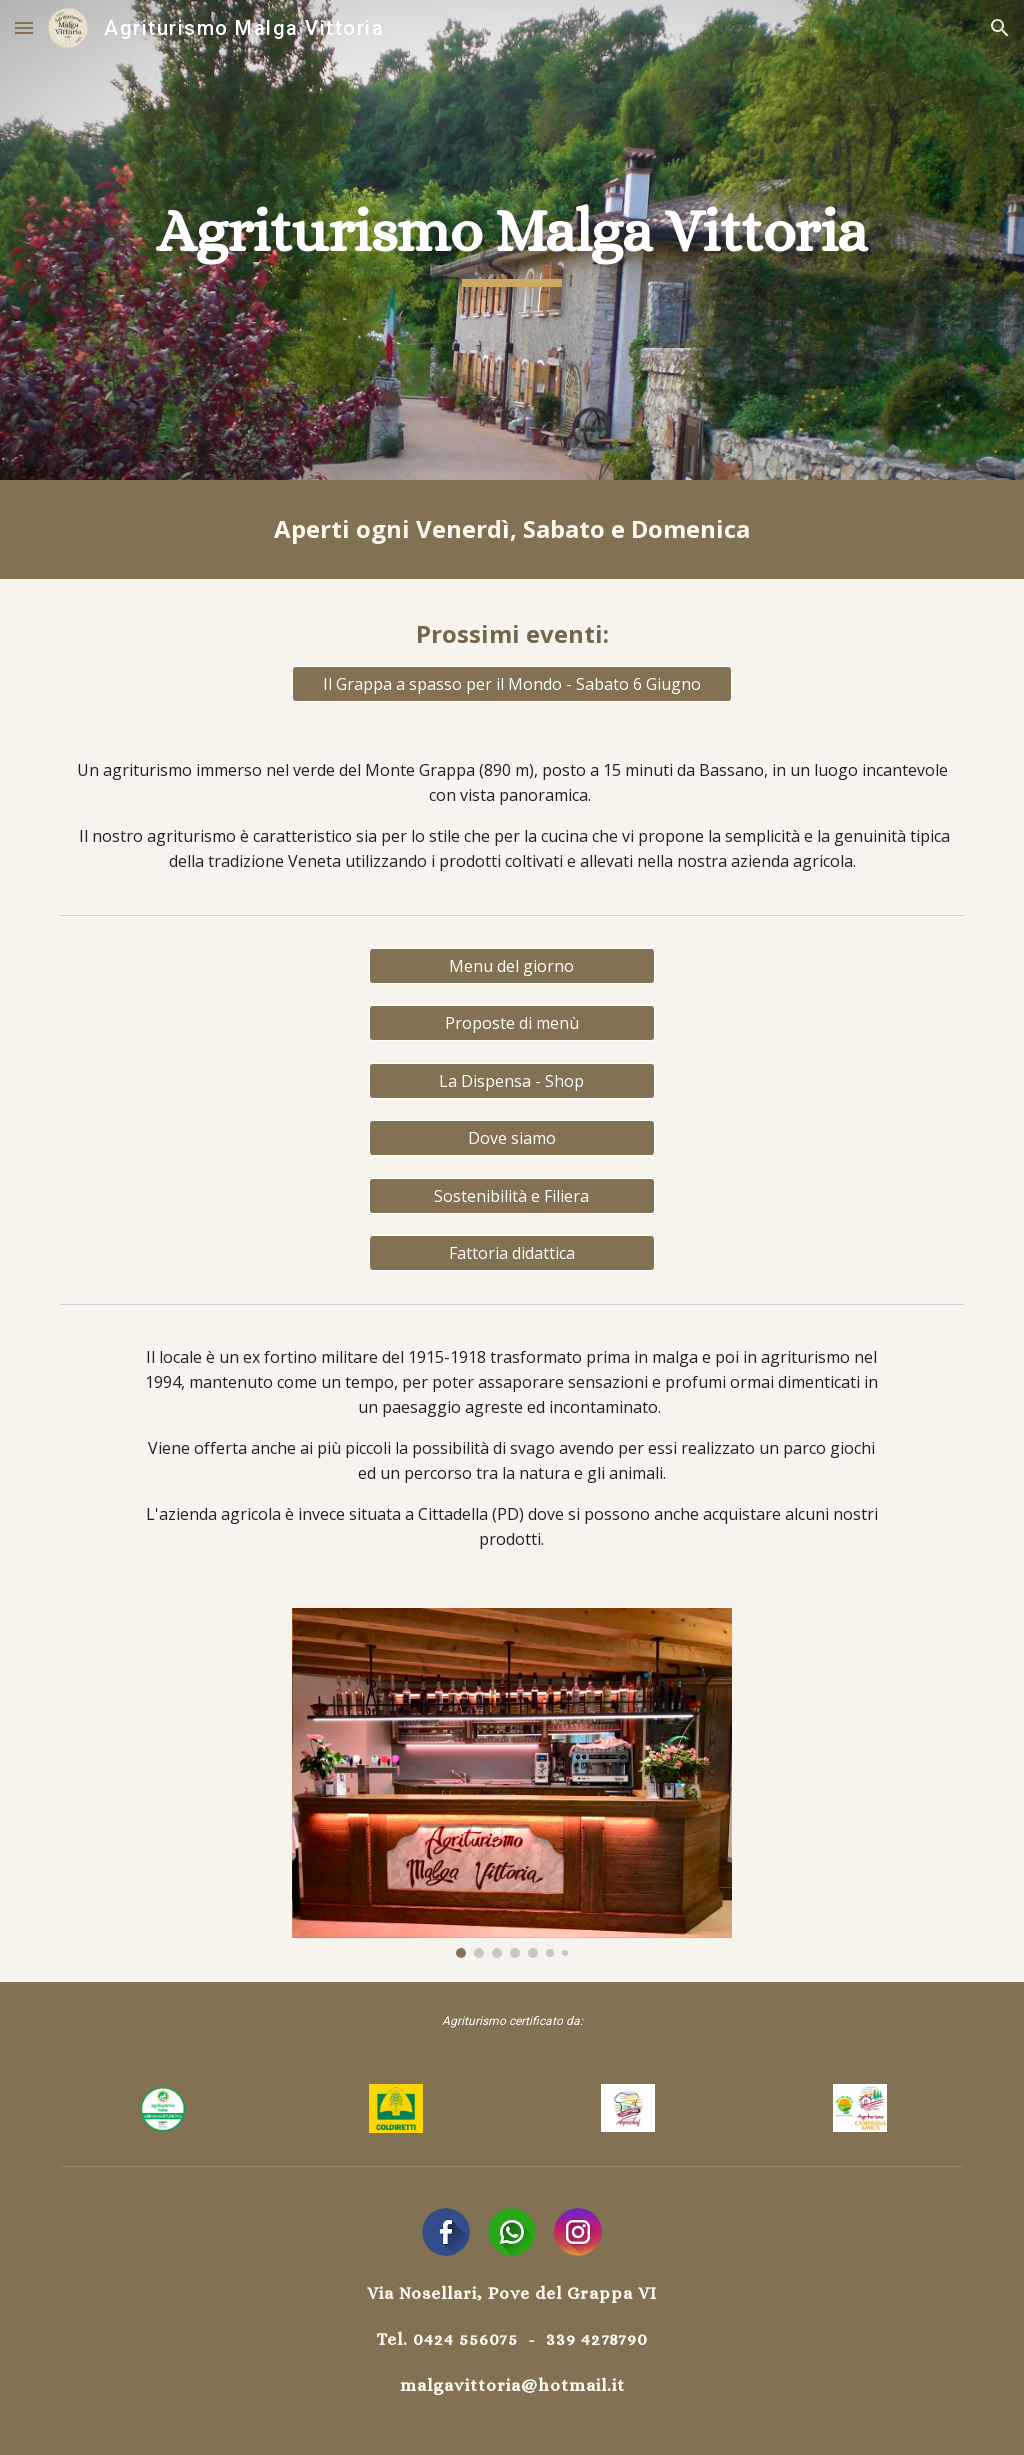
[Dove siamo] (512, 1138)
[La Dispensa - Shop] (512, 1081)
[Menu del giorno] (512, 966)
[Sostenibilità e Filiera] (512, 1196)
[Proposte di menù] (512, 1023)
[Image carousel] (512, 1783)
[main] (512, 240)
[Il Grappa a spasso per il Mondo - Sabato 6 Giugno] (512, 684)
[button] (24, 27)
